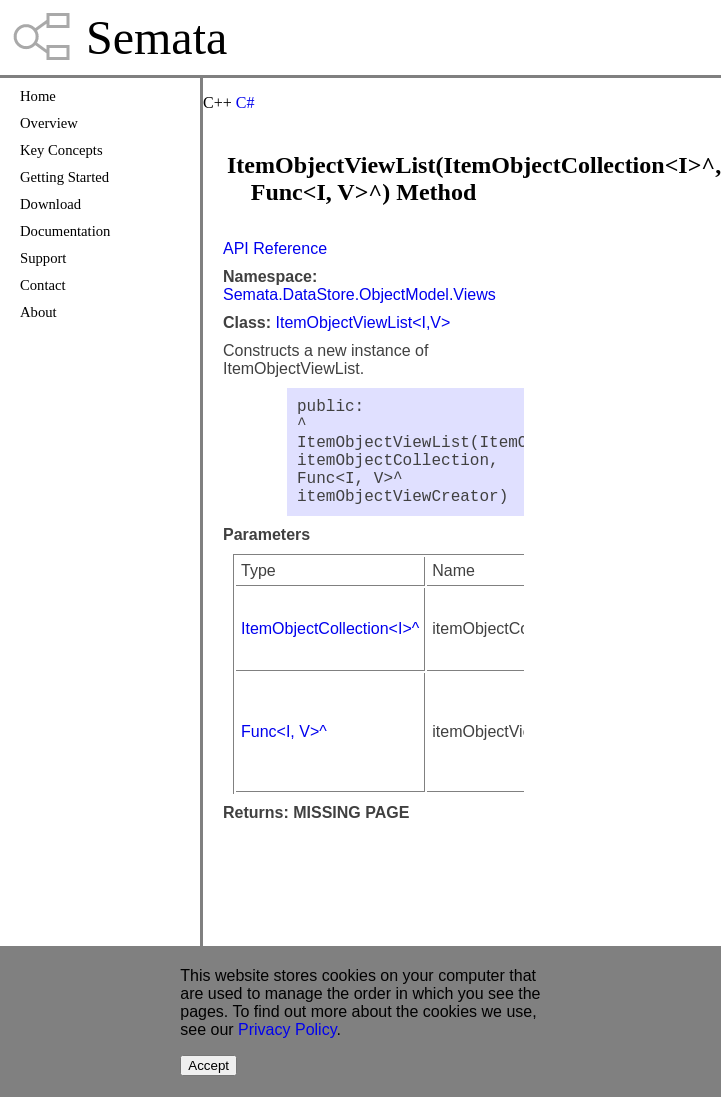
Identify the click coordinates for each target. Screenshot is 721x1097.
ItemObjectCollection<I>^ (330, 652)
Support (43, 258)
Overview (49, 123)
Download (50, 204)
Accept (208, 1065)
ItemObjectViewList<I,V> (362, 322)
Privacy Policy (287, 1029)
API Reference (275, 248)
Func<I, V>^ (284, 755)
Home (38, 96)
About (38, 312)
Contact (43, 285)
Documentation (65, 231)
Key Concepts (61, 150)
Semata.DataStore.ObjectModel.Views (359, 294)
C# (245, 102)
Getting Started (64, 177)
